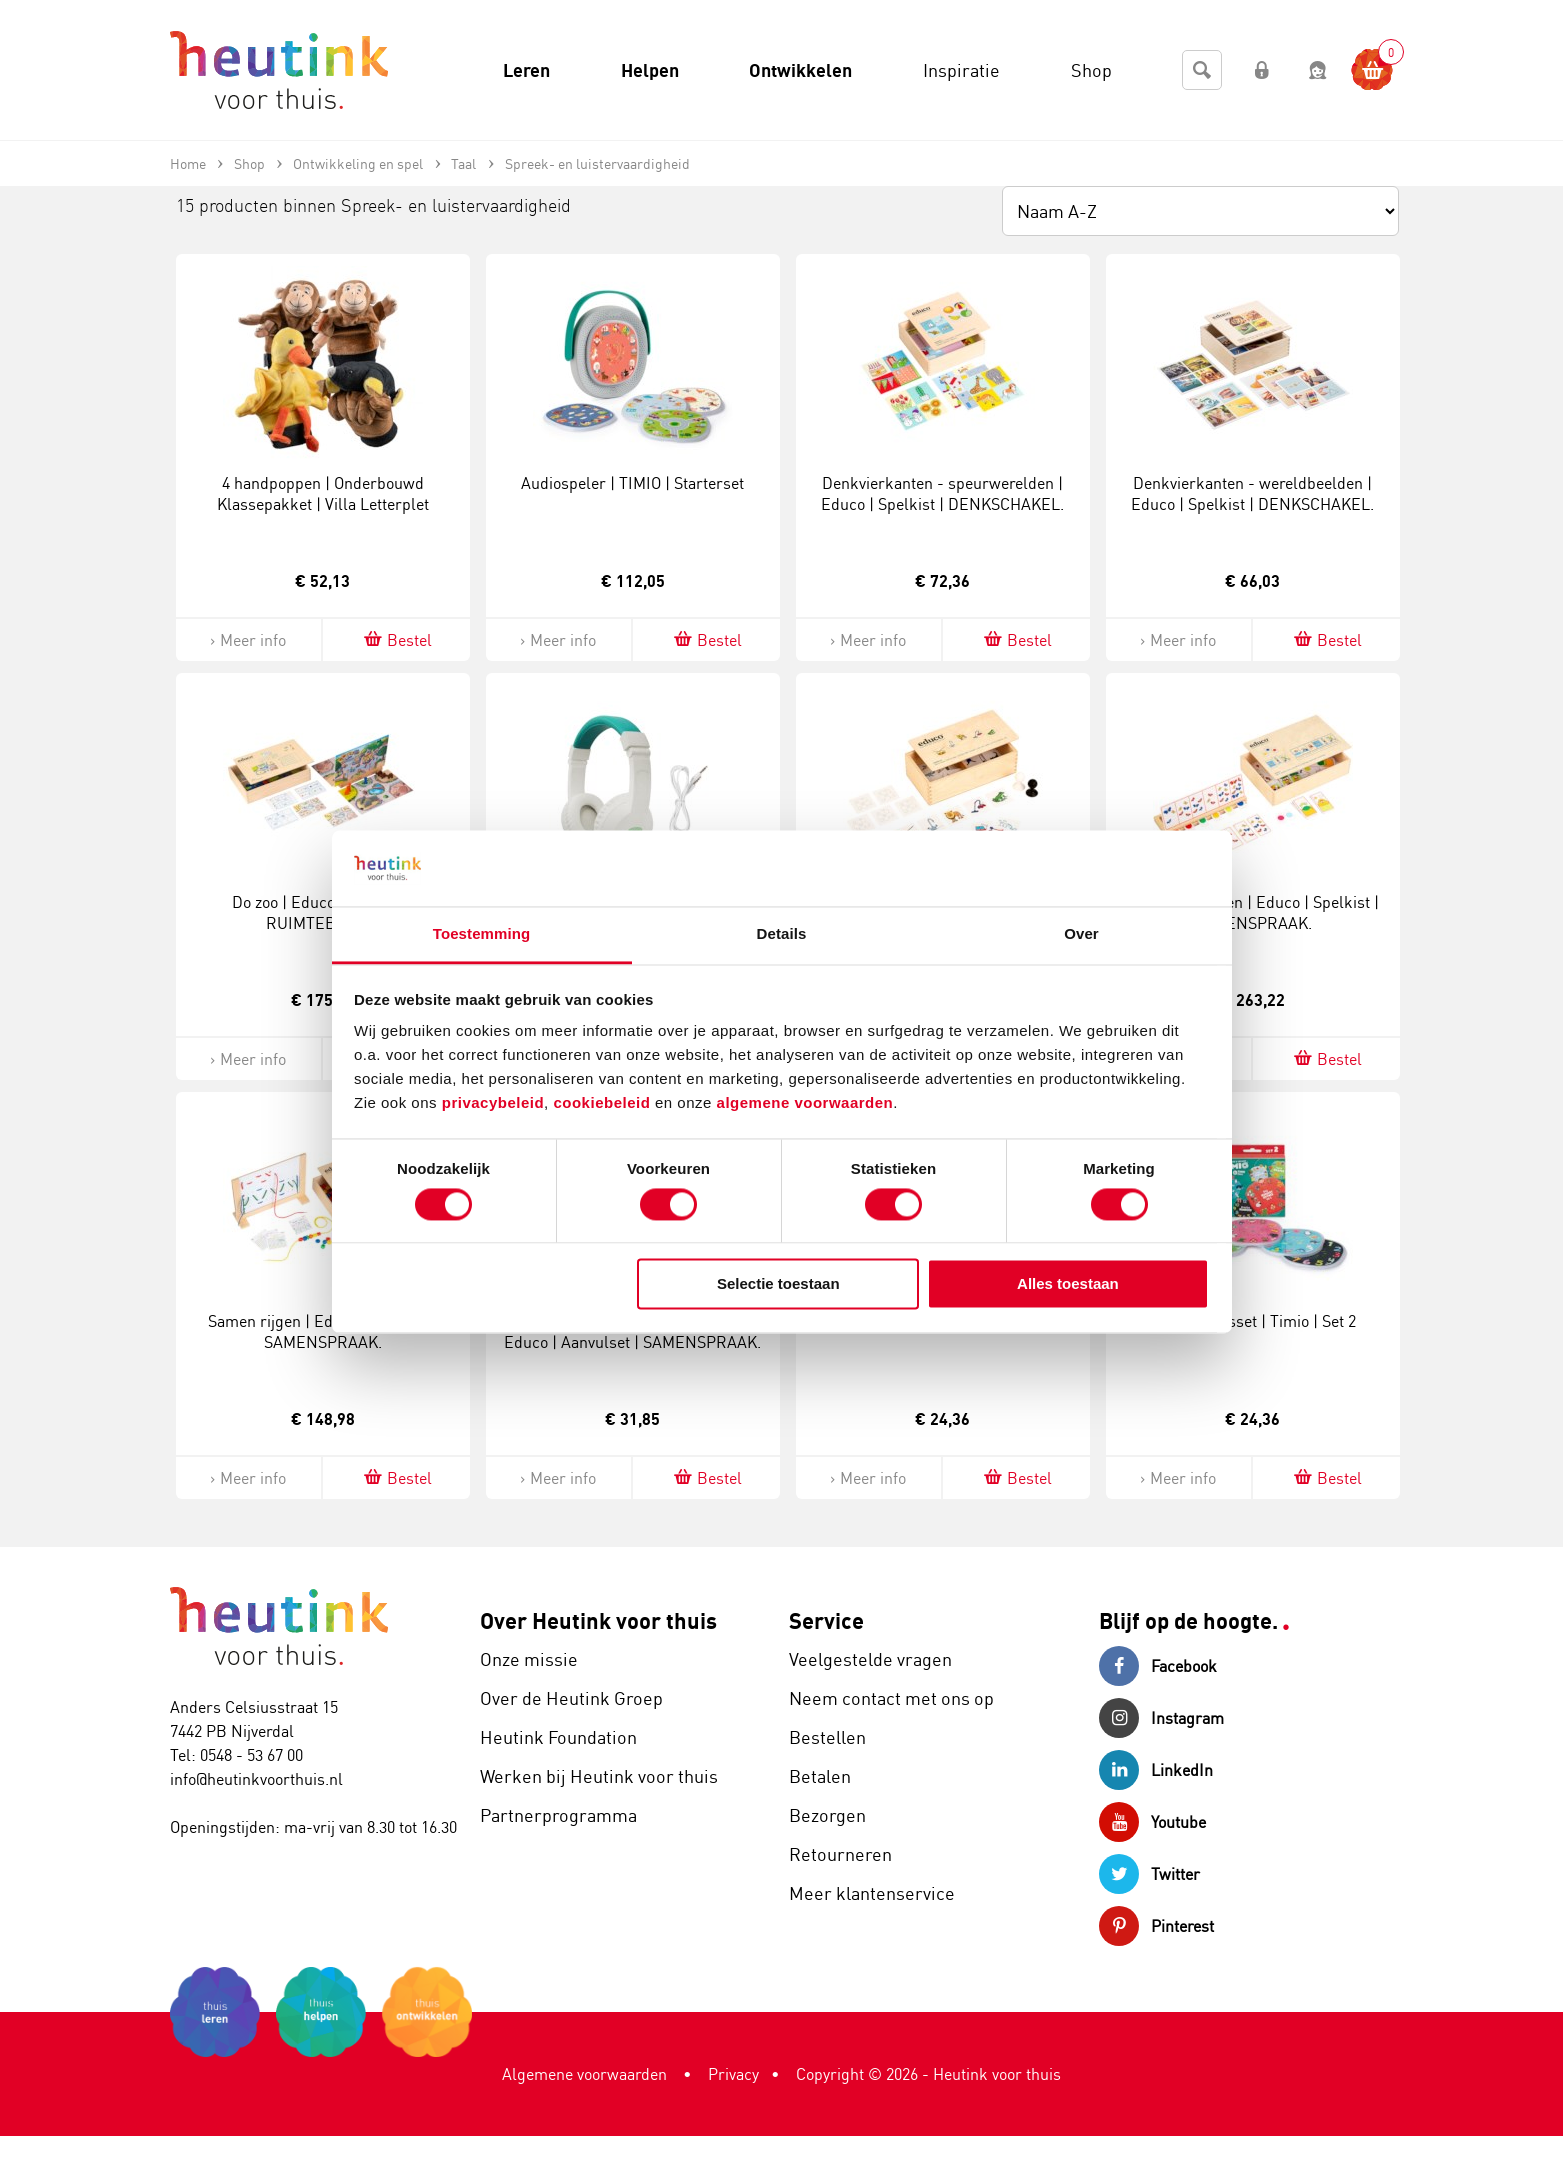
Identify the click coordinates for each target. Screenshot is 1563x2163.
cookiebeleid (604, 1103)
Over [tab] (1081, 934)
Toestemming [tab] (482, 934)
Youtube (1152, 1822)
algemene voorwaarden (805, 1103)
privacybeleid (493, 1103)
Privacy (733, 2074)
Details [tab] (782, 934)
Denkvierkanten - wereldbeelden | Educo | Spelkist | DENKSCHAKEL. (1252, 493)
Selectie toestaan (778, 1284)
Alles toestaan (1068, 1284)
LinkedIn (1156, 1770)
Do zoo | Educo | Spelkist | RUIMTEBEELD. (323, 912)
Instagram (1161, 1718)
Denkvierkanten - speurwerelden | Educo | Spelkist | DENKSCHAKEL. (942, 493)
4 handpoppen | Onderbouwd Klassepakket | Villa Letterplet (323, 493)
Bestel (396, 639)
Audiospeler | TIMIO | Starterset (632, 483)
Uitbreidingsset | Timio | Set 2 (1253, 1321)
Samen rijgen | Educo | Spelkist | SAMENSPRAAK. (322, 1331)
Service (826, 1620)
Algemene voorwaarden (584, 2074)
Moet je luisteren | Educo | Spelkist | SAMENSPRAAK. (1253, 912)
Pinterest (1156, 1926)
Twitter (1149, 1874)
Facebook (1158, 1666)
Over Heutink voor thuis (598, 1620)
